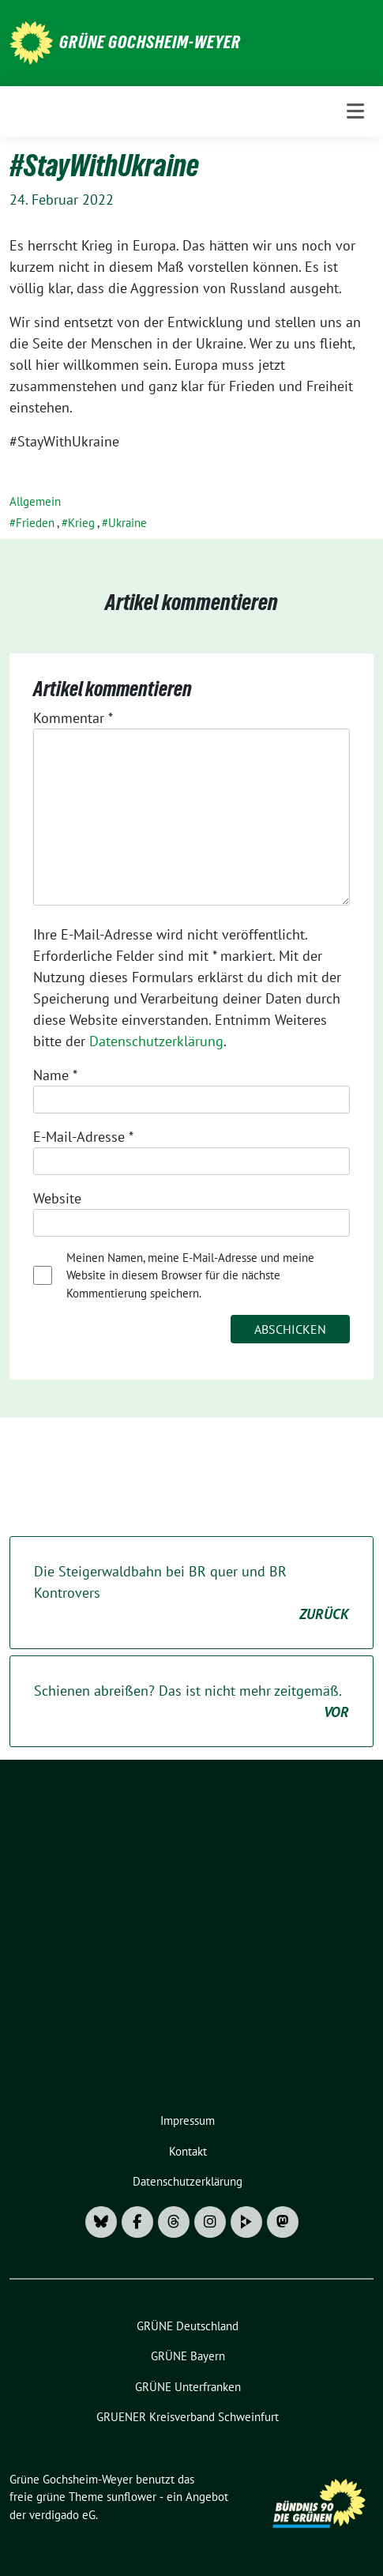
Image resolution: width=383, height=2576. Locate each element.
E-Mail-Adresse (83, 1137)
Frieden (35, 522)
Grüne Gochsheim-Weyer (150, 42)
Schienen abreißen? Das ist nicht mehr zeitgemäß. (191, 1702)
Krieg (81, 522)
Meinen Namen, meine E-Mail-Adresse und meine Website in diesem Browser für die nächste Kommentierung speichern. (190, 1275)
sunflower (131, 2496)
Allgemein (35, 501)
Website (57, 1198)
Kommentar (73, 718)
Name (55, 1075)
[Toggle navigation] (355, 111)
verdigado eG (62, 2514)
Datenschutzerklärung (156, 1041)
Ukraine (127, 522)
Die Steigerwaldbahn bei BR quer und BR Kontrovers (191, 1593)
